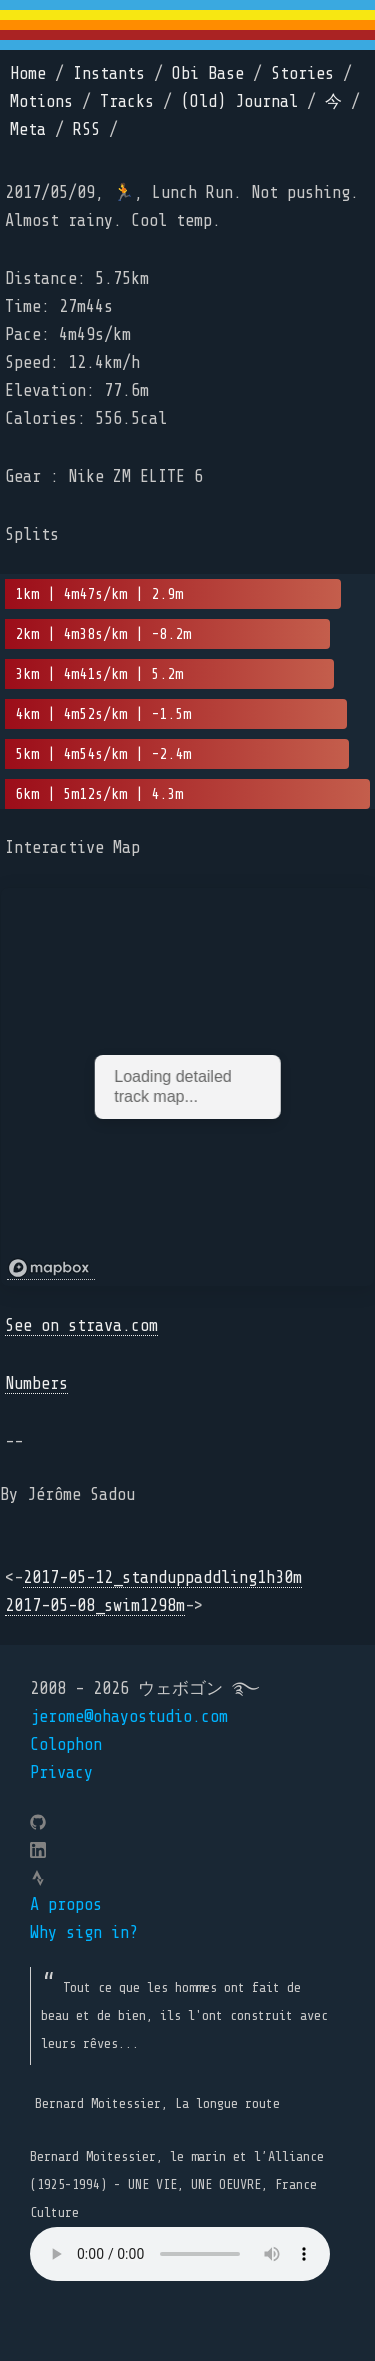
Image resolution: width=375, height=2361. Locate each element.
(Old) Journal (239, 101)
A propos (66, 1904)
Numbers (36, 1383)
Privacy (61, 1772)
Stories (302, 73)
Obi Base (208, 73)
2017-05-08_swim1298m (95, 1605)
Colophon (66, 1744)
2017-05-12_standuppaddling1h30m (162, 1577)
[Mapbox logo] (51, 1268)
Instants (109, 73)
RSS (86, 129)
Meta (28, 129)
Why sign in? (84, 1932)
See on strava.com (81, 1325)
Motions (41, 101)
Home (28, 73)
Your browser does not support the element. (180, 2254)
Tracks (127, 101)
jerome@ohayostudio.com (129, 1716)
